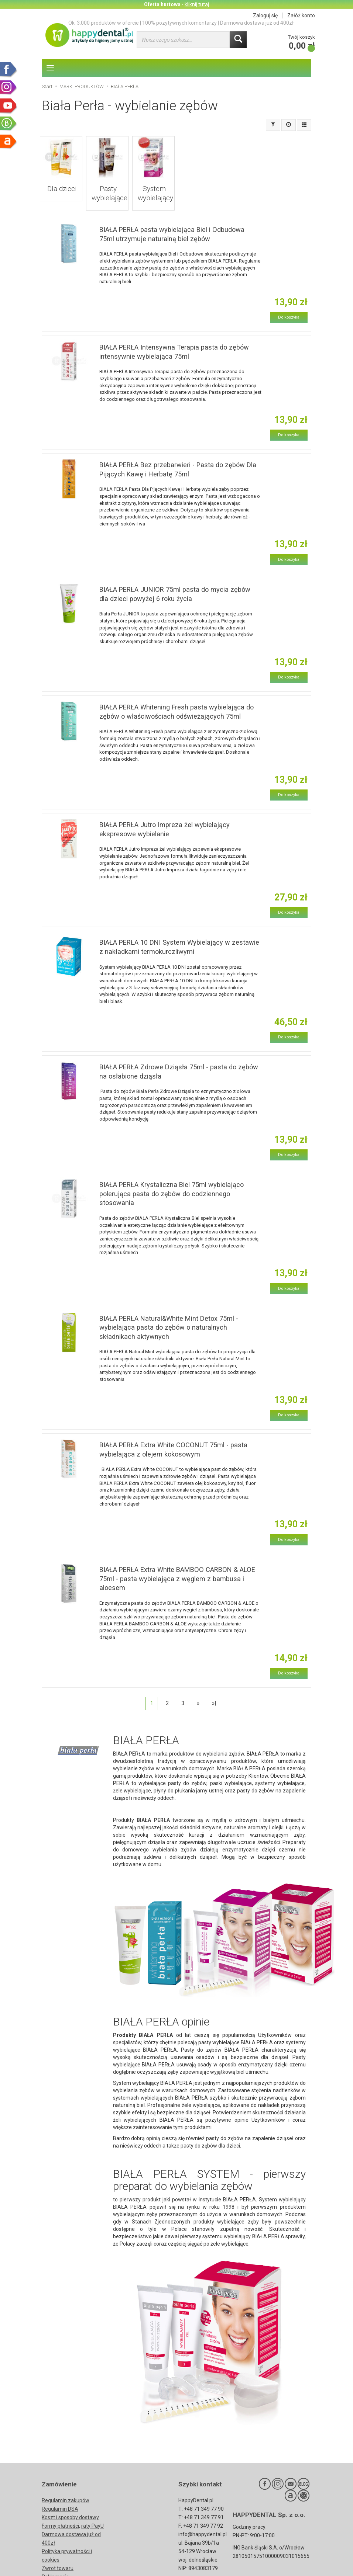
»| (214, 1685)
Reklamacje (55, 2559)
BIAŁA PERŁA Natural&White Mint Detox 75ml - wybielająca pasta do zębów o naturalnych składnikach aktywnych (168, 1309)
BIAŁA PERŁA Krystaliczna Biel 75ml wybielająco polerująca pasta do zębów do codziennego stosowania (171, 1175)
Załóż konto (301, 15)
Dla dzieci (61, 178)
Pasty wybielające (107, 181)
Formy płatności (60, 2508)
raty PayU (92, 2508)
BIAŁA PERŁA (153, 1802)
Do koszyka (288, 299)
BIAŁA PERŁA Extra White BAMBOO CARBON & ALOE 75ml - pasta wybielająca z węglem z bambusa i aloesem (177, 1560)
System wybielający (153, 181)
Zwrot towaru (57, 2550)
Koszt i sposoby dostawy (70, 2499)
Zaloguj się (265, 15)
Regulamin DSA (60, 2491)
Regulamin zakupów (65, 2482)
